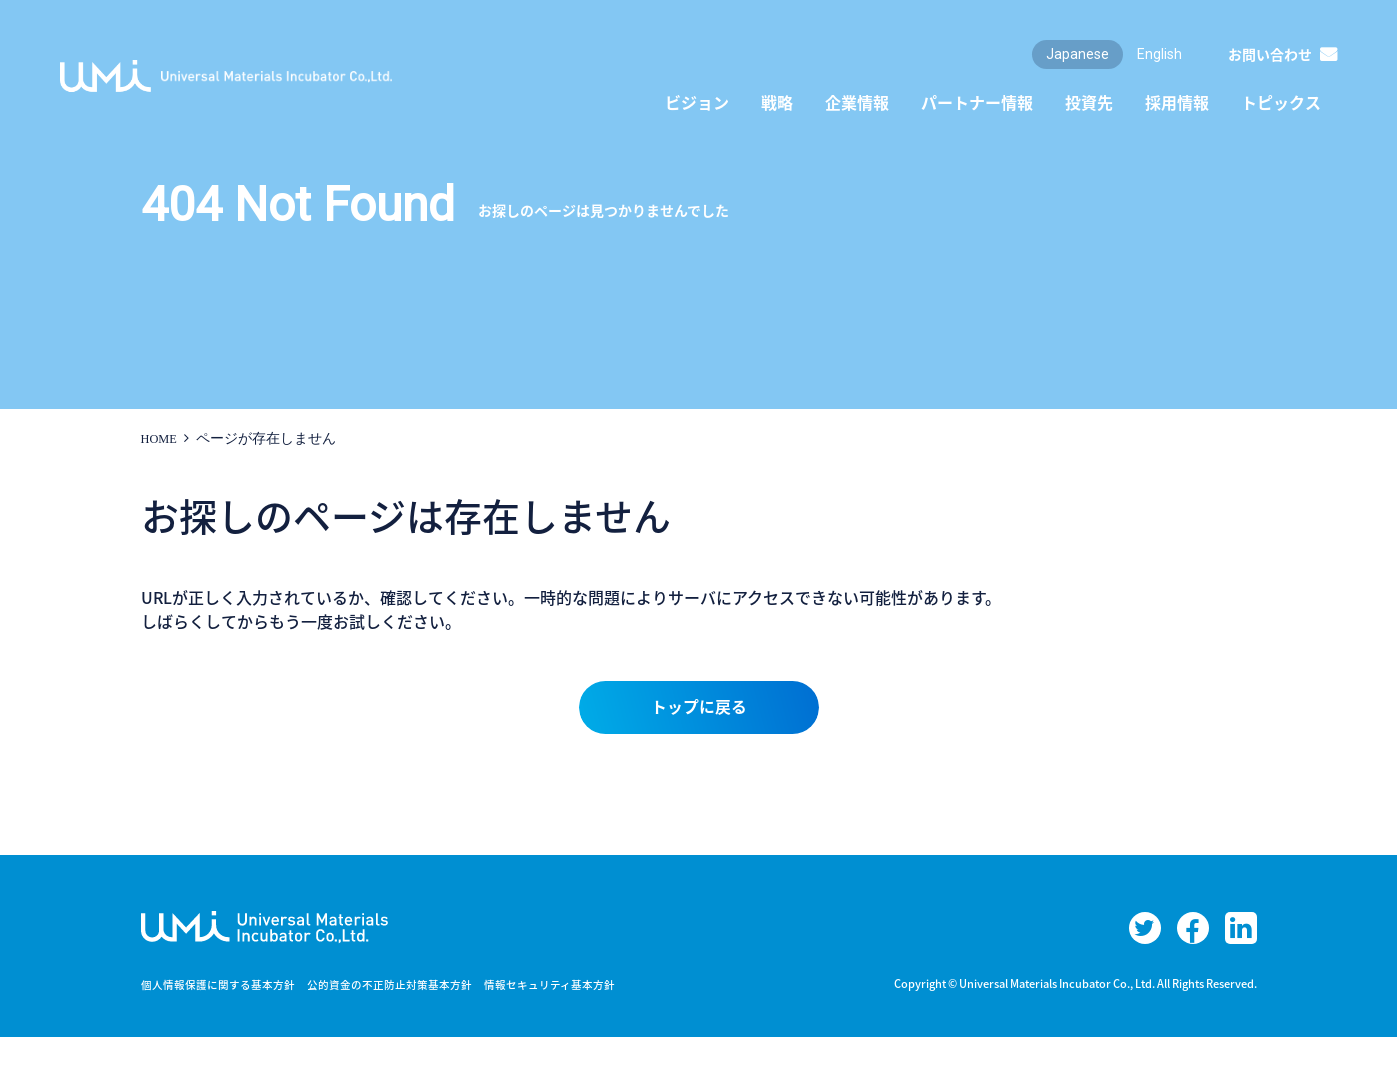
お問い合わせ (1270, 54)
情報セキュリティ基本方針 (584, 1014)
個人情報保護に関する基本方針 (225, 1014)
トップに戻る (699, 710)
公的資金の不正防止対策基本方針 (411, 1014)
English (1159, 54)
